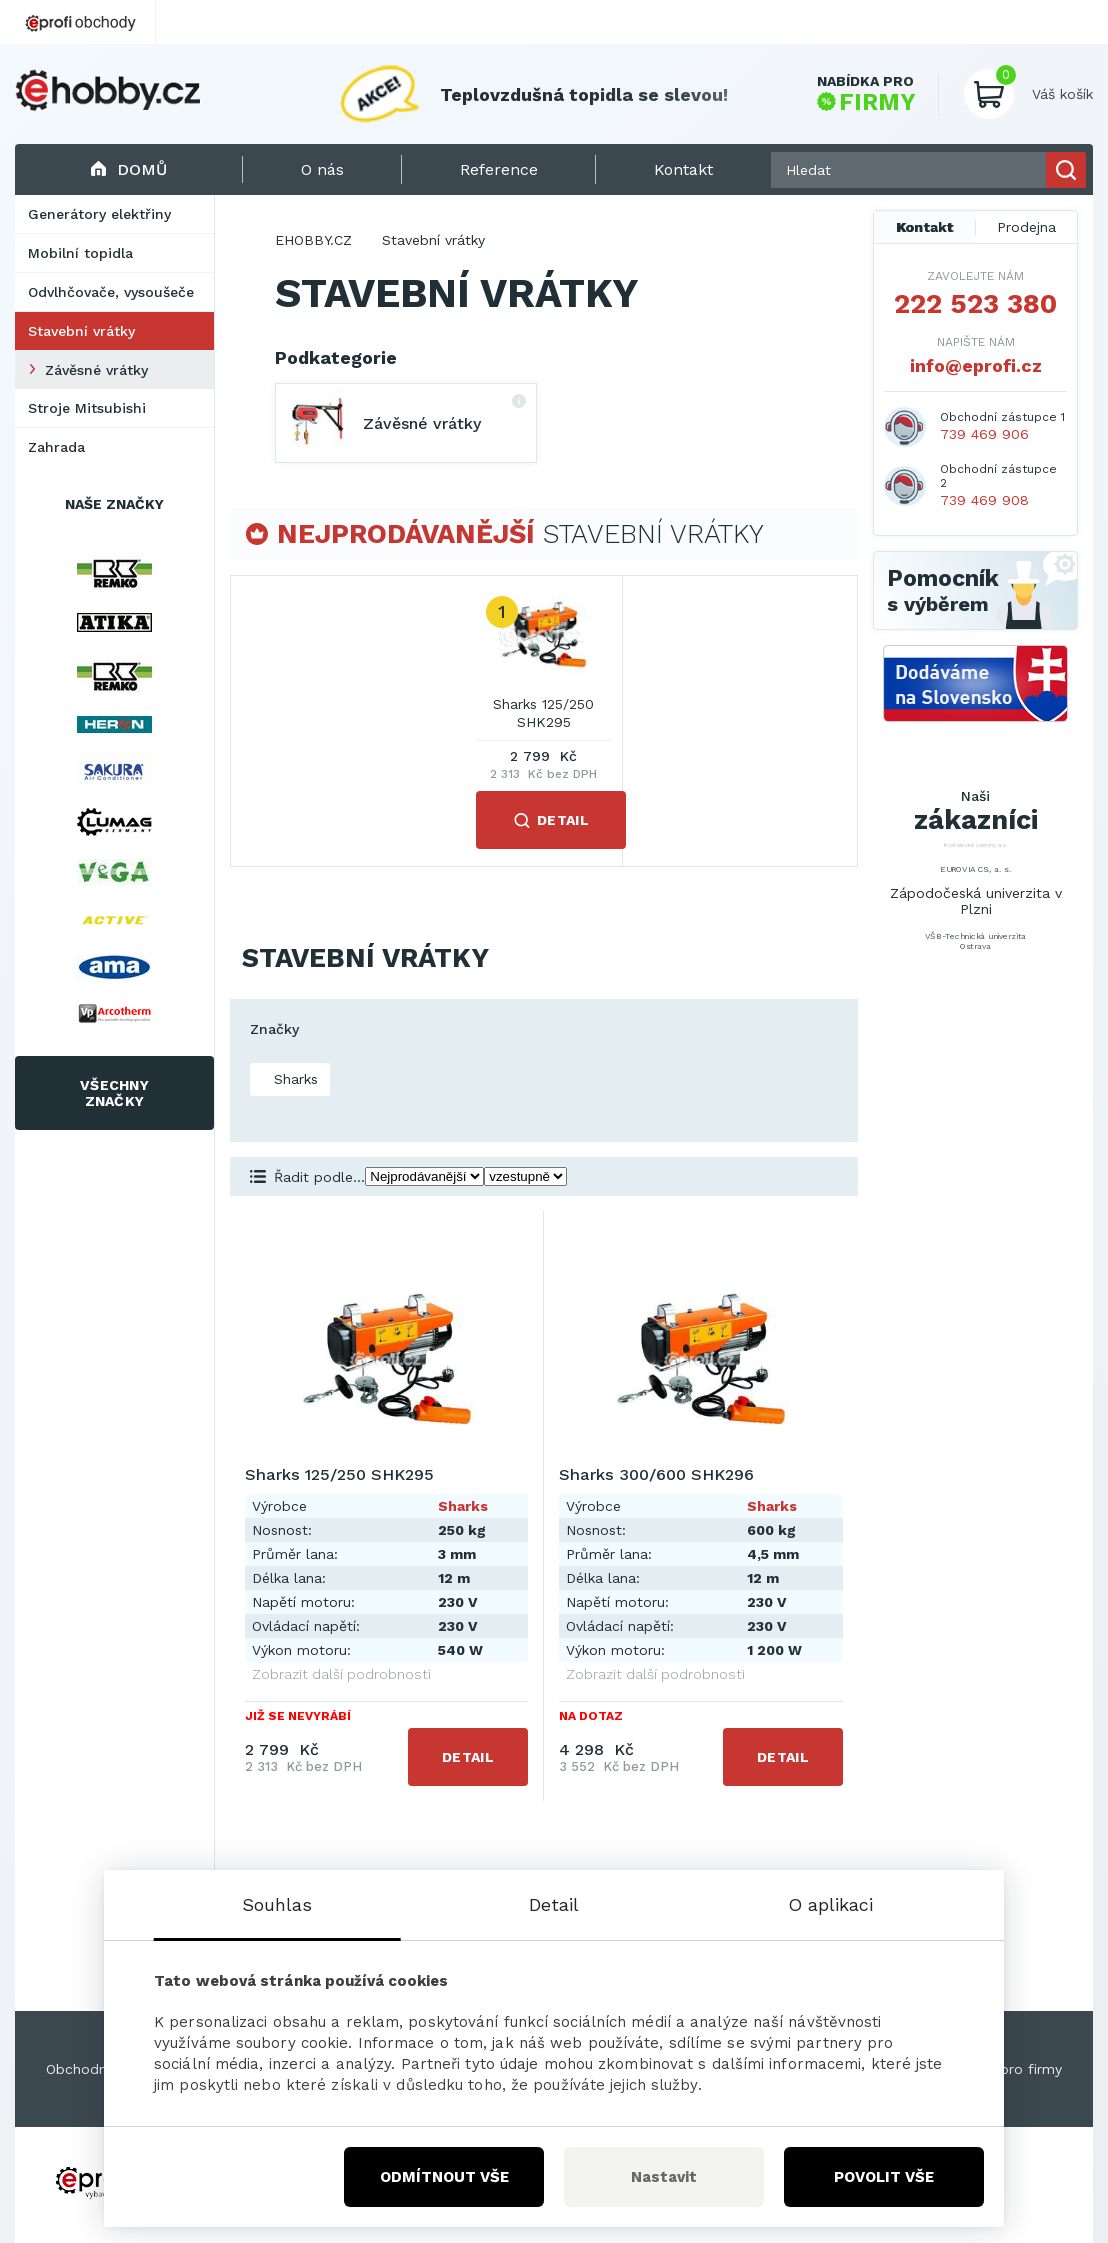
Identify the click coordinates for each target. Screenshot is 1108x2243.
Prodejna (1026, 227)
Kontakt (925, 227)
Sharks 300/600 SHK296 (656, 1474)
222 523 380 (975, 304)
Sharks (293, 1079)
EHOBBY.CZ (313, 240)
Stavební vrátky (81, 331)
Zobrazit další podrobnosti (341, 1674)
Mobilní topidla (80, 253)
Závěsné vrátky (96, 370)
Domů (128, 169)
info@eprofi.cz (976, 365)
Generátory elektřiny (99, 214)
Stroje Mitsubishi (87, 408)
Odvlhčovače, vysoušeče (111, 292)
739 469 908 (984, 500)
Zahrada (56, 447)
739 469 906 (984, 434)
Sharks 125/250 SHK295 (543, 713)
